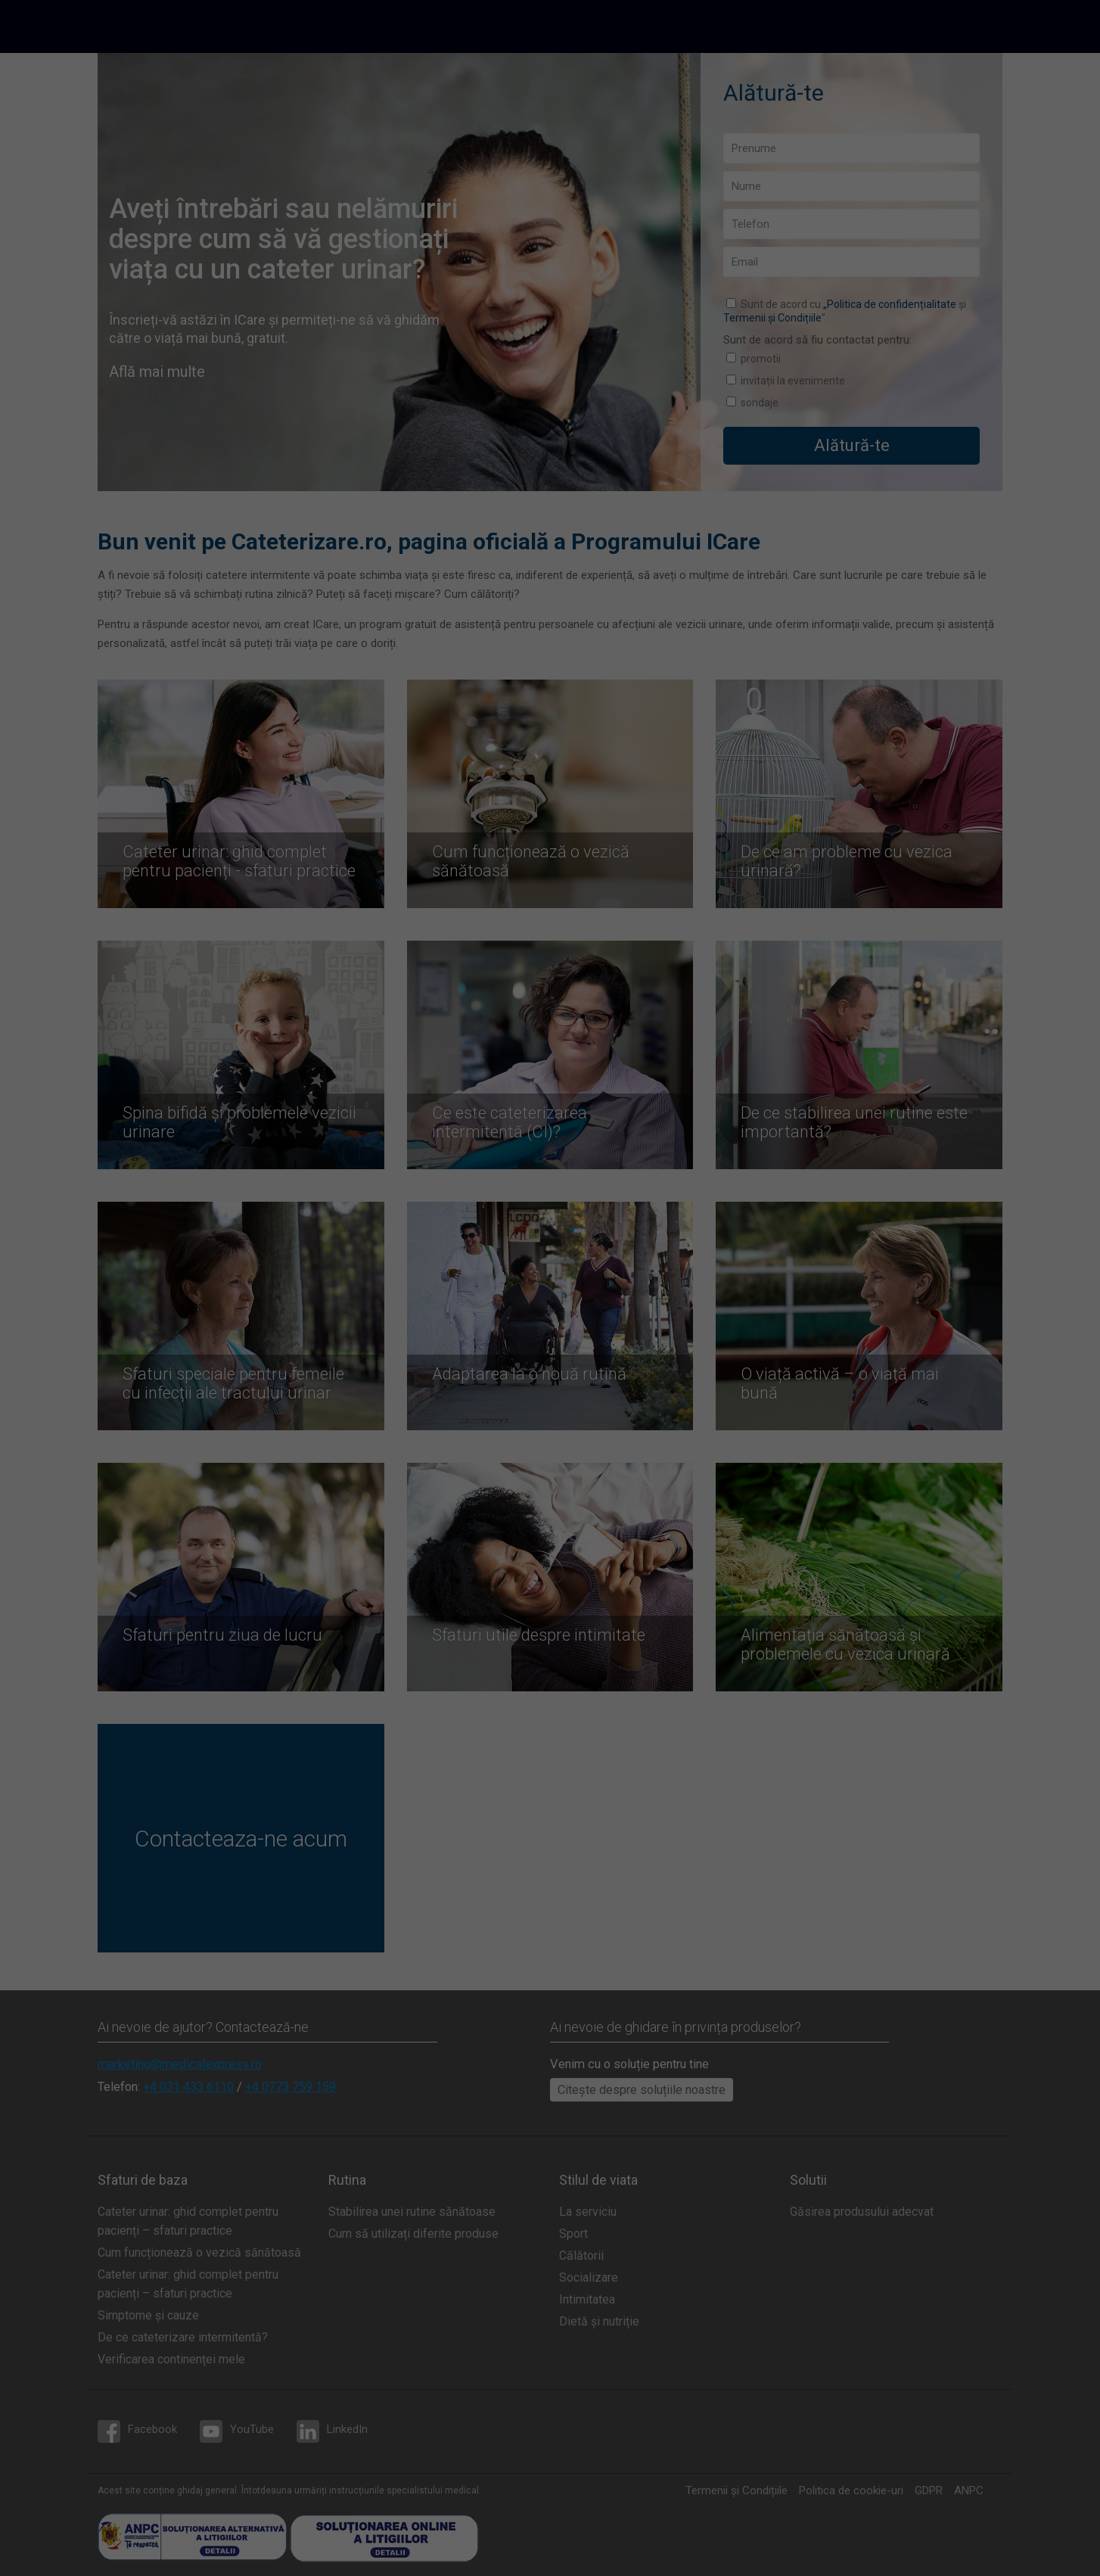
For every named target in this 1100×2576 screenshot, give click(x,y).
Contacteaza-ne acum (241, 1838)
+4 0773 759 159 (290, 2087)
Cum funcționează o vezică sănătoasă (199, 2252)
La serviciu (588, 2211)
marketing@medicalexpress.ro (180, 2064)
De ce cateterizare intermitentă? (183, 2337)
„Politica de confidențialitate (889, 304)
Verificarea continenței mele (171, 2359)
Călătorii (581, 2255)
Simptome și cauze (148, 2315)
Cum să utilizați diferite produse (413, 2233)
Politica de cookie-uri (851, 2490)
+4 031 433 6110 (188, 2087)
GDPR (929, 2490)
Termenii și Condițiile (772, 318)
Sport (573, 2233)
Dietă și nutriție (599, 2321)
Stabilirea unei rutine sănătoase (412, 2211)
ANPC (968, 2490)
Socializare (588, 2277)
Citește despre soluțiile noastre (642, 2090)
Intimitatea (587, 2299)
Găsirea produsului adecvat (862, 2211)
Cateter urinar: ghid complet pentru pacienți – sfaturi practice (188, 2221)
